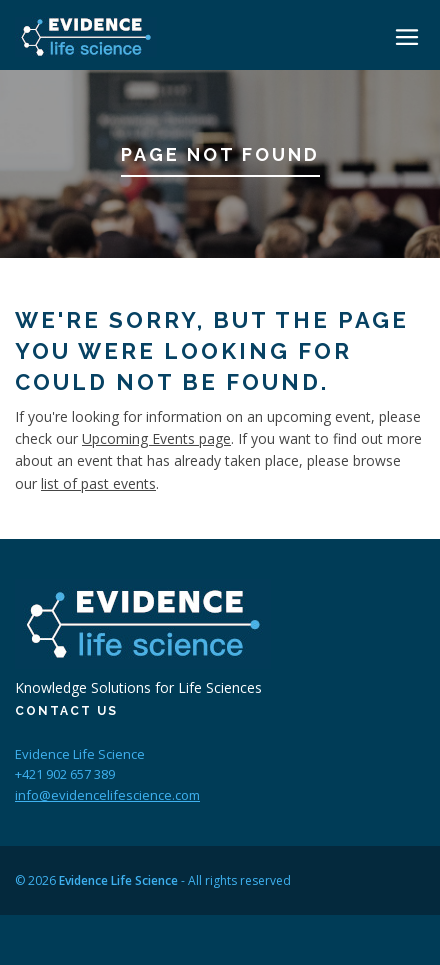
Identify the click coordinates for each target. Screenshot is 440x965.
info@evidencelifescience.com (107, 795)
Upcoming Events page (156, 438)
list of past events (98, 483)
